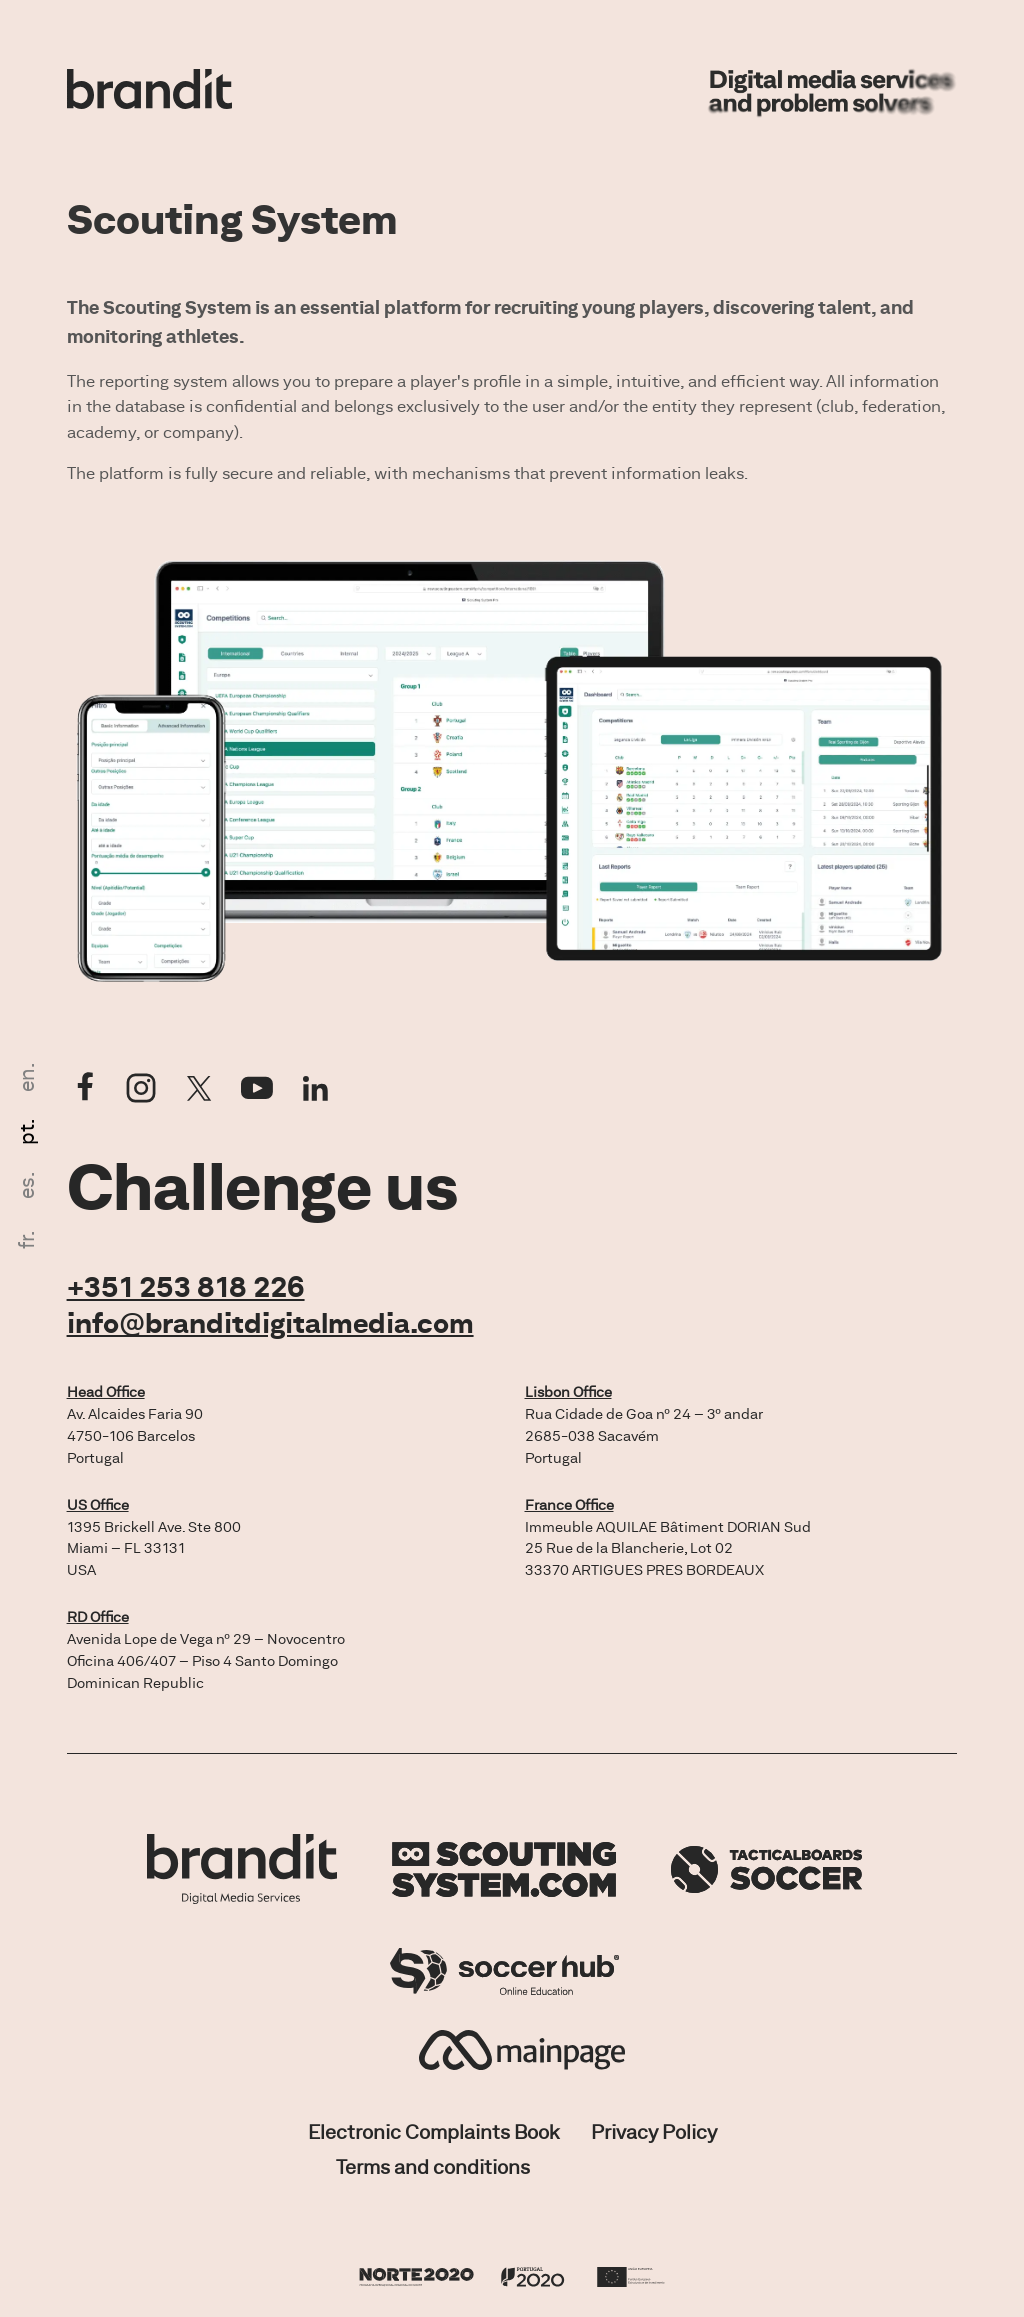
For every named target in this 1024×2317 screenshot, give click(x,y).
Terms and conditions (433, 2166)
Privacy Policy (654, 2131)
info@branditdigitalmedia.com (270, 1323)
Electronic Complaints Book (433, 2131)
